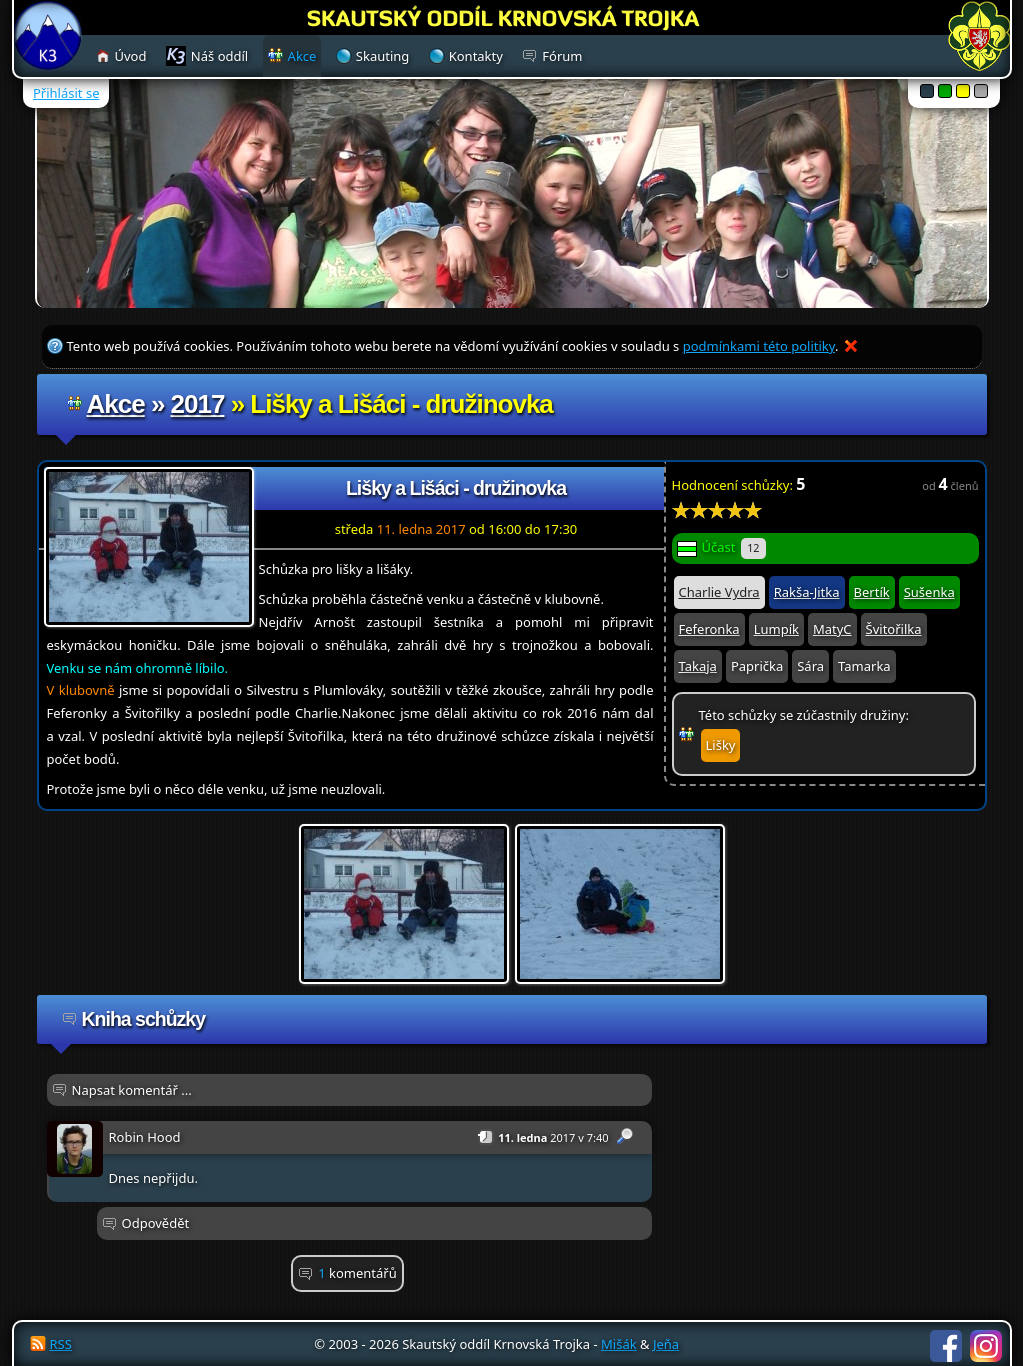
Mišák (619, 1344)
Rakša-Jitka (807, 592)
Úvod (131, 56)
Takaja (698, 666)
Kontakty (476, 56)
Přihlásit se (66, 93)
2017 (198, 404)
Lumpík (776, 629)
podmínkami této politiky (759, 346)
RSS (61, 1344)
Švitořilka (894, 629)
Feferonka (709, 629)
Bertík (872, 592)
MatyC (832, 629)
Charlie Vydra (719, 592)
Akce (116, 404)
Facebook (946, 1346)
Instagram (986, 1346)
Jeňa (666, 1344)
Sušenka (929, 592)
